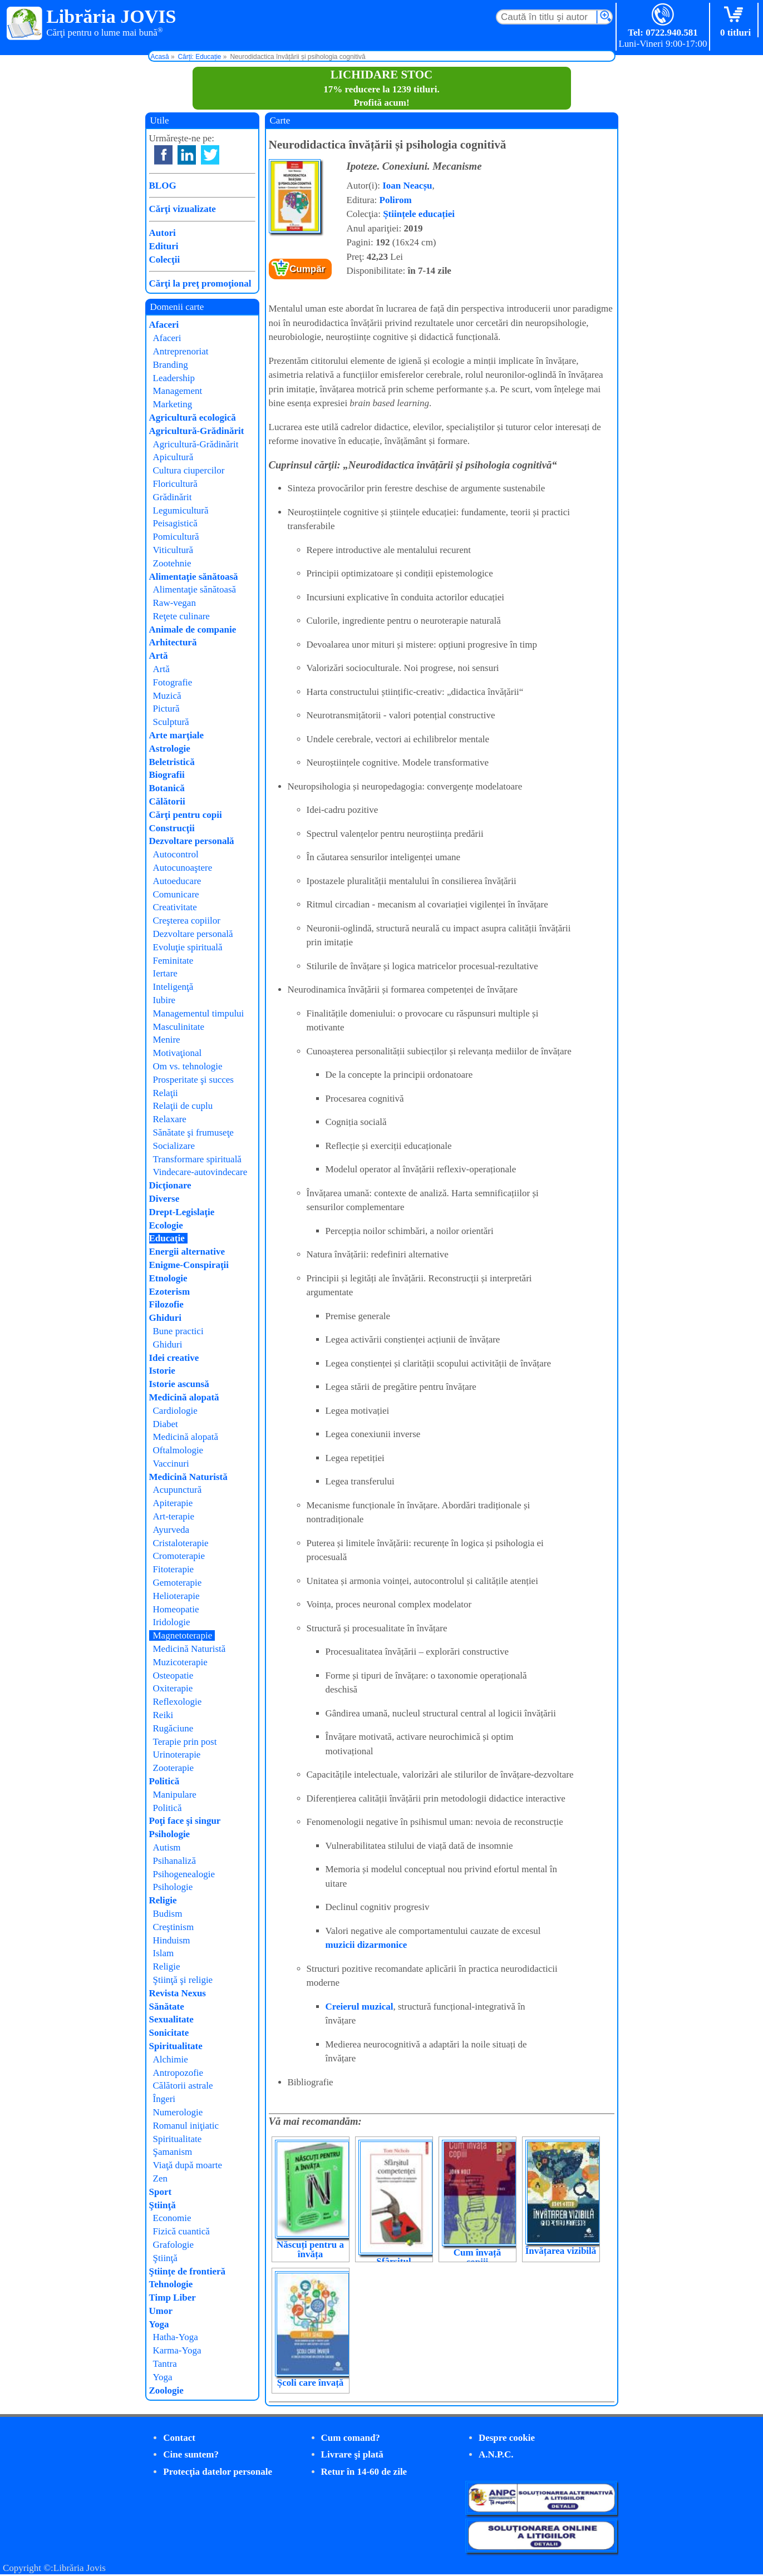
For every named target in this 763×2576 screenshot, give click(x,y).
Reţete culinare (181, 616)
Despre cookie (507, 2437)
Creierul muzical (359, 2006)
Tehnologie (171, 2284)
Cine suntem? (191, 2454)
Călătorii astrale (183, 2085)
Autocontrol (176, 854)
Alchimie (170, 2059)
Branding (170, 364)
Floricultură (175, 483)
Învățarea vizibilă (561, 2251)
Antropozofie (178, 2072)
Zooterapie (173, 1768)
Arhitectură (173, 642)
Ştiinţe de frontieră (187, 2271)
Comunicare (176, 894)
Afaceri (164, 324)
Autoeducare (177, 881)
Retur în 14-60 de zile (364, 2471)
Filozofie (166, 1304)
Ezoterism (169, 1291)
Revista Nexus (177, 1993)
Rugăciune (173, 1728)
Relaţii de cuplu (183, 1106)
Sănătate (166, 2006)
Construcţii (172, 828)
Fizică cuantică (181, 2231)
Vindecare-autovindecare (200, 1172)
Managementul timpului (198, 1013)
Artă (158, 655)
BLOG (162, 185)
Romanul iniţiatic (186, 2125)
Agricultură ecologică (192, 417)
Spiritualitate (176, 2046)
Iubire (164, 1000)
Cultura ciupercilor (189, 470)
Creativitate (175, 907)
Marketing (173, 404)
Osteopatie (173, 1675)
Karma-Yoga (177, 2350)
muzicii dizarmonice (366, 1945)
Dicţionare (170, 1185)
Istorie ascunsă (179, 1384)
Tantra (165, 2363)
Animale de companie (193, 629)
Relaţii (165, 1093)
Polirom (396, 200)
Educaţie (167, 1238)
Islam (163, 1953)
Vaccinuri (171, 1463)
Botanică (167, 788)
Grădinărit (172, 497)
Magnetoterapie (183, 1635)
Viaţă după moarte (188, 2165)
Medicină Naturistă (188, 1477)
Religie (163, 1900)
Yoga (159, 2324)
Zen (160, 2178)
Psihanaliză (174, 1860)
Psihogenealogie (184, 1874)
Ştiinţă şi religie (183, 1980)
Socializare (174, 1146)
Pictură (166, 708)
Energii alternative (187, 1251)
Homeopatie (176, 1609)
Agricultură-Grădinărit (196, 431)
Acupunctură (177, 1489)
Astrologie (169, 748)
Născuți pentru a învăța (310, 2249)
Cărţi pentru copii (185, 815)
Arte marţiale (176, 735)
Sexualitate (171, 2019)
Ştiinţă (162, 2205)
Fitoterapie (173, 1569)
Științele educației (419, 214)
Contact (179, 2437)
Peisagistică (175, 523)
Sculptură (171, 722)
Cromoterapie (179, 1556)
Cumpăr (307, 269)
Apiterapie (173, 1503)
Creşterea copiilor (186, 920)
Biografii (167, 774)
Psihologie (169, 1834)
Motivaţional (177, 1053)
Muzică (167, 695)
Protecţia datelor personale (217, 2471)
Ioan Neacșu (407, 185)
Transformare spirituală (197, 1159)
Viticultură (173, 550)
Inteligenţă (173, 986)
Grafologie (173, 2244)
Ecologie (166, 1225)
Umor (161, 2311)
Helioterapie (176, 1596)
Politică (164, 1781)
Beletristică (172, 762)
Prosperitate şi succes (193, 1079)
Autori (162, 233)
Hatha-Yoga (175, 2337)
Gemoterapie (177, 1582)
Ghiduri (165, 1317)
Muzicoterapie (180, 1662)
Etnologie (168, 1278)
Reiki (163, 1715)
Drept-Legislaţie (182, 1212)
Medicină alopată (184, 1397)
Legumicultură (181, 510)
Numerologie (178, 2112)
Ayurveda (171, 1529)
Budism (168, 1913)
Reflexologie (177, 1701)
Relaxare (169, 1119)
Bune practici (178, 1331)
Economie (172, 2218)
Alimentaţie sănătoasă (193, 576)
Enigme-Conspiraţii (189, 1265)
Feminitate (173, 960)
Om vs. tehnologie (188, 1066)
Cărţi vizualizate (182, 209)
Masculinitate (179, 1026)
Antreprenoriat (181, 351)
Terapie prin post (185, 1741)
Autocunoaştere (183, 867)
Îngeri (164, 2099)
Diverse (164, 1198)
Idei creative (174, 1358)
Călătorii (167, 801)
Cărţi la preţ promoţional (200, 283)
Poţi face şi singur (185, 1820)
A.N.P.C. (496, 2454)
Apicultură (173, 457)
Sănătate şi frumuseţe (193, 1132)
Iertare (165, 973)
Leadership (174, 378)
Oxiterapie (173, 1688)
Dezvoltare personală (191, 841)
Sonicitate (169, 2032)
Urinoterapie (177, 1754)
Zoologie (166, 2390)
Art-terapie (174, 1516)
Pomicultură (176, 536)
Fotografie (173, 682)
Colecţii (164, 259)
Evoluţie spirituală (188, 947)
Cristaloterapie (181, 1543)
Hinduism (171, 1940)
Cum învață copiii (477, 2257)
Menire (166, 1039)
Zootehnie (172, 563)
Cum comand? (350, 2437)
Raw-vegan (174, 603)
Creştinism (173, 1927)
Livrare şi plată (352, 2454)
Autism (167, 1847)
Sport (160, 2192)
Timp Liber (172, 2297)
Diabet (165, 1424)
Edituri (164, 246)
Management (178, 391)
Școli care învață (310, 2382)
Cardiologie (175, 1410)
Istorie (162, 1370)
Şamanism (173, 2151)
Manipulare (174, 1794)
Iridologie (171, 1622)
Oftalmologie (178, 1450)
